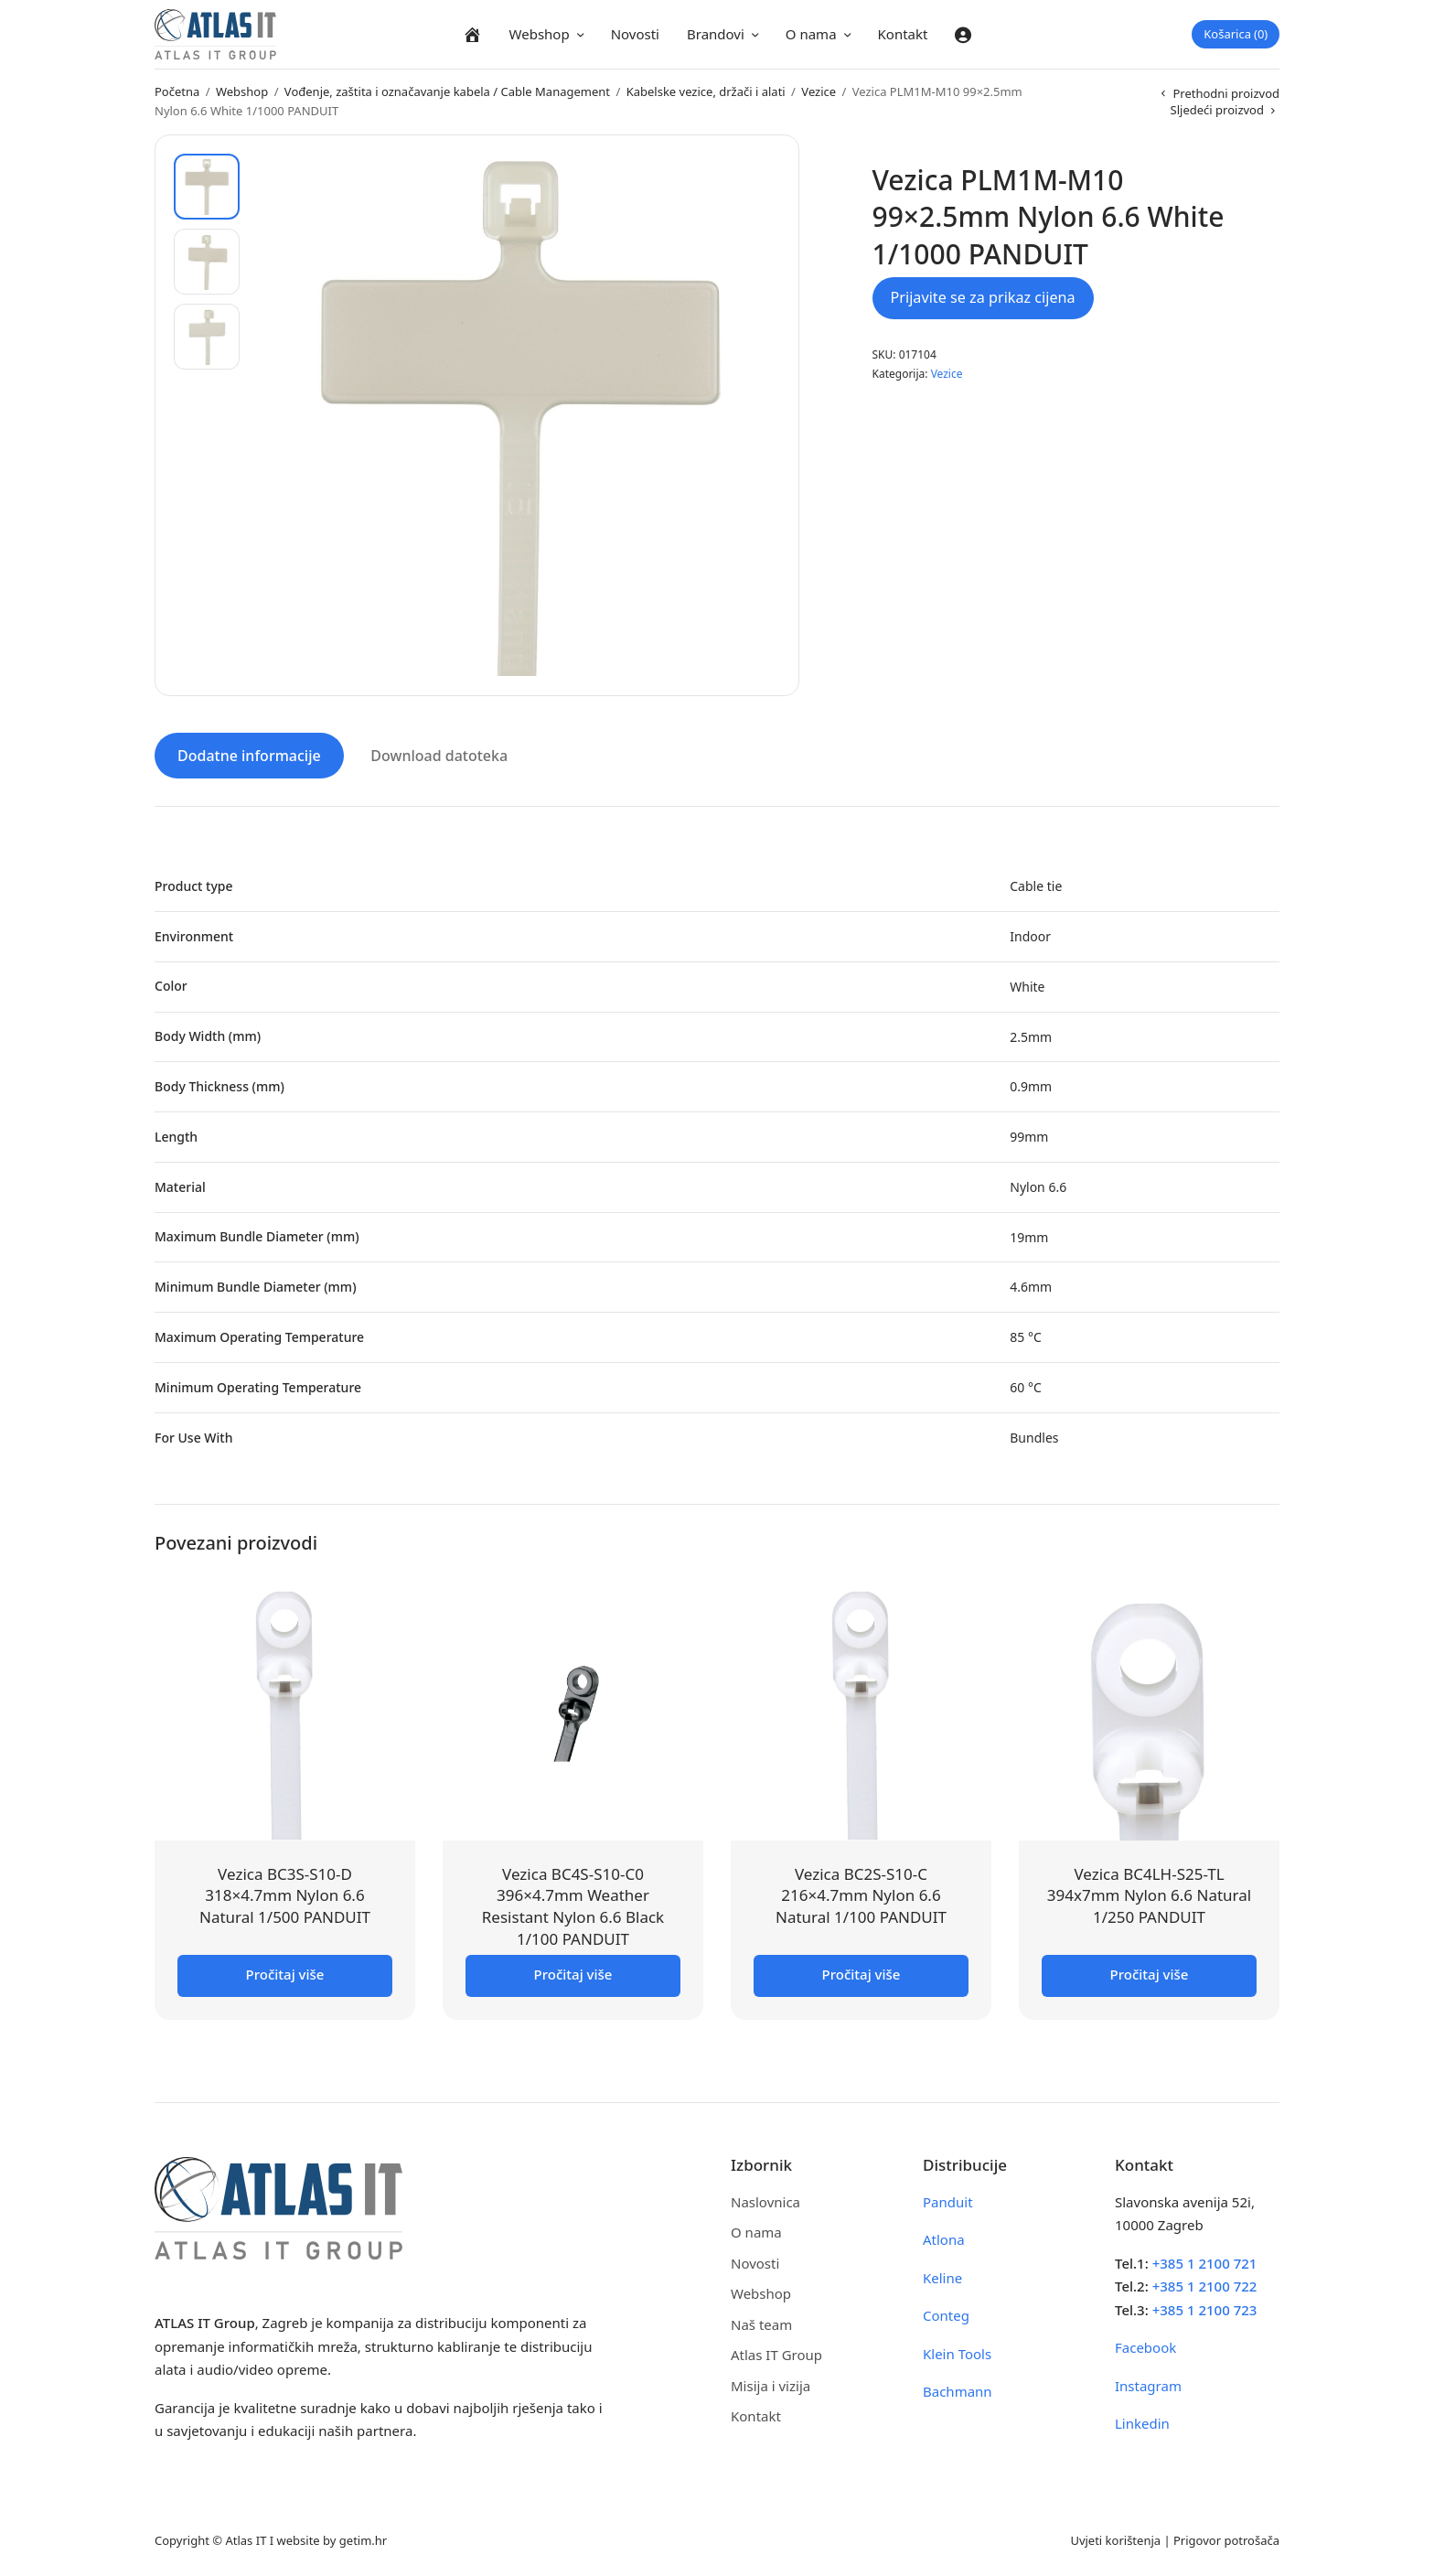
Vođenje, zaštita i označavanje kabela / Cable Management (447, 91)
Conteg (946, 2314)
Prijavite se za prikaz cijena (983, 297)
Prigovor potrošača (1226, 2538)
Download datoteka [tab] (439, 755)
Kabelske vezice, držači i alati (706, 91)
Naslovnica (765, 2200)
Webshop (539, 34)
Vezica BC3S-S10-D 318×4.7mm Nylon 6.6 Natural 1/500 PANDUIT (284, 1894)
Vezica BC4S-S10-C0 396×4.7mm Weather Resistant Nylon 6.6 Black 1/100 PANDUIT (573, 1905)
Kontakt (903, 34)
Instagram (1148, 2384)
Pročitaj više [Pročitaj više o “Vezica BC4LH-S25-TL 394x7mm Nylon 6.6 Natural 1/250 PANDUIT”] (1149, 1972)
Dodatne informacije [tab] (249, 755)
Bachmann (957, 2390)
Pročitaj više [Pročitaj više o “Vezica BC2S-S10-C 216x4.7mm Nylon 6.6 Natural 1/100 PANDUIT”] (861, 1972)
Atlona (944, 2238)
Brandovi (715, 34)
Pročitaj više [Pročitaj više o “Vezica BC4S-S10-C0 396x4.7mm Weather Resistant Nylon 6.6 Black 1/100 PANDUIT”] (573, 1972)
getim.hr (363, 2538)
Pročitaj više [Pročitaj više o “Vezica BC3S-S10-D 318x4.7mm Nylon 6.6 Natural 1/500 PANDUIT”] (285, 1972)
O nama (811, 34)
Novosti (635, 34)
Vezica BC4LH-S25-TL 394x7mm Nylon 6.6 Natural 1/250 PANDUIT (1149, 1894)
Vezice (818, 91)
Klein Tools (957, 2352)
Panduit (948, 2200)
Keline (942, 2276)
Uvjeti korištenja (1115, 2538)
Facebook (1145, 2346)
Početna (177, 91)
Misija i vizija (770, 2384)
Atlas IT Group (776, 2354)
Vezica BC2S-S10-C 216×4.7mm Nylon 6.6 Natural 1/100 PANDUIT (861, 1894)
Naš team (761, 2322)
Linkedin (1142, 2422)
